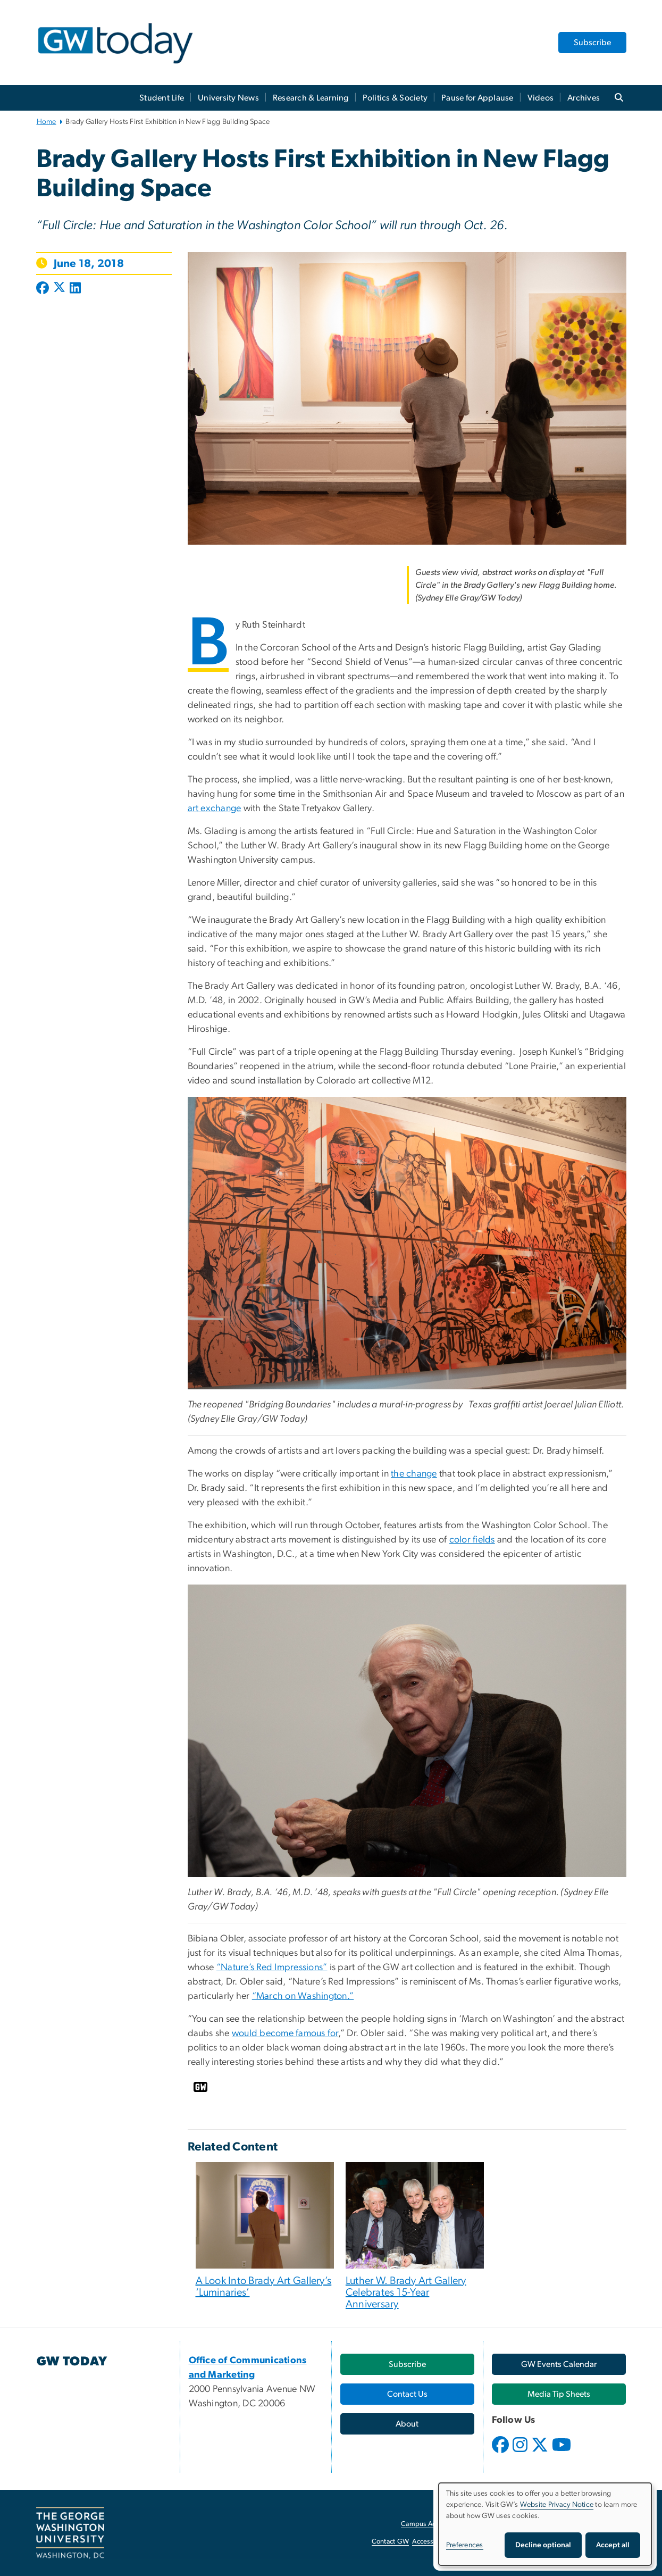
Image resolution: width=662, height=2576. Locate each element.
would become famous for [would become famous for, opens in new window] (285, 2033)
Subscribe (592, 42)
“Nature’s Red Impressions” (272, 1967)
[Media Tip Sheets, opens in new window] (559, 2394)
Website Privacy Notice (557, 2504)
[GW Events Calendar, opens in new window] (559, 2364)
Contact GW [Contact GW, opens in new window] (390, 2541)
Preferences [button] (464, 2545)
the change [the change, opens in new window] (414, 1474)
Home (46, 122)
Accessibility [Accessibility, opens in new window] (430, 2541)
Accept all (613, 2545)
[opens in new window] (501, 2452)
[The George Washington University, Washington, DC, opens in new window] (70, 2533)
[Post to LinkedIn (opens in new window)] (75, 288)
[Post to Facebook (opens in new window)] (43, 288)
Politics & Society (395, 98)
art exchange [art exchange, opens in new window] (214, 808)
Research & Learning (311, 98)
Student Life (161, 98)
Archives (583, 98)
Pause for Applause (477, 98)
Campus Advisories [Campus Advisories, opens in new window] (430, 2524)
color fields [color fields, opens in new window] (472, 1540)
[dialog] (545, 2524)
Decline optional (543, 2545)
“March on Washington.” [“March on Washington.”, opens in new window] (303, 1996)
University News (228, 98)
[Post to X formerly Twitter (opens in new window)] (59, 288)
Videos (540, 98)
